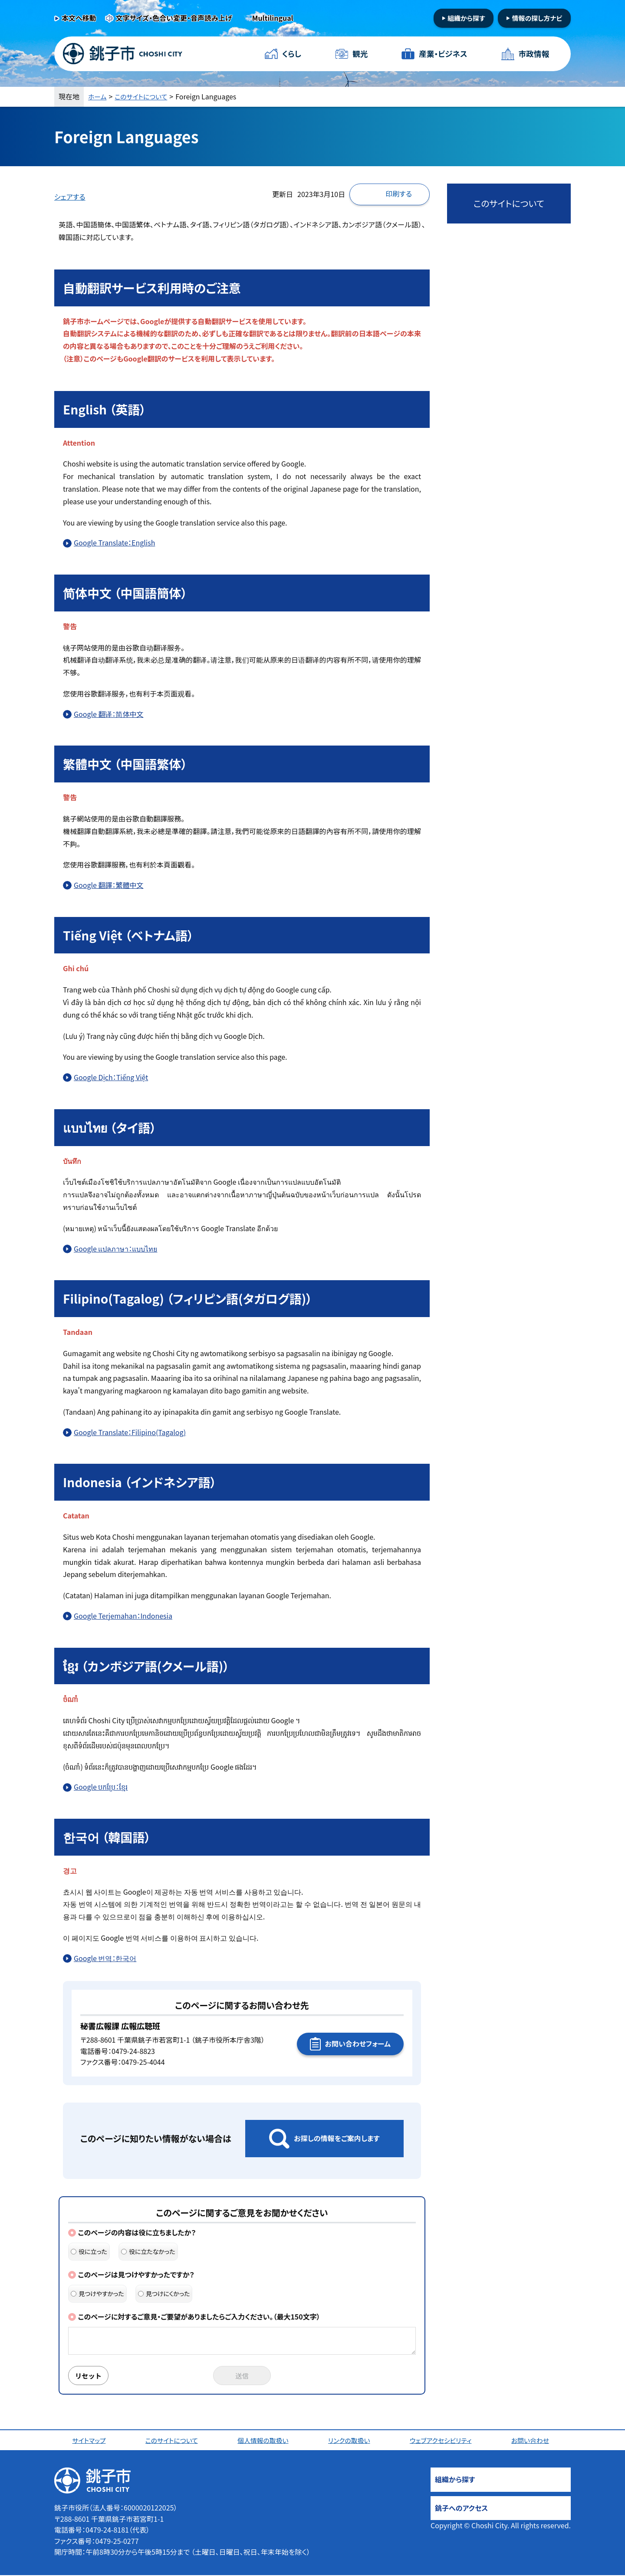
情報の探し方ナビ (537, 18)
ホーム (98, 96)
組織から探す (466, 18)
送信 (242, 2376)
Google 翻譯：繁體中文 (108, 885)
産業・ (442, 54)
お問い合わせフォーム (358, 2043)
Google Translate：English (114, 542)
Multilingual (272, 18)
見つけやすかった (97, 2293)
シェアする (70, 196)
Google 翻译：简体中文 (108, 714)
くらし (292, 53)
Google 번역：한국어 (105, 1958)
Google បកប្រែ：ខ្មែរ (101, 1786)
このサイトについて (144, 96)
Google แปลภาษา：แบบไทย (115, 1248)
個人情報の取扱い (264, 2440)
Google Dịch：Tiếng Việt (111, 1077)
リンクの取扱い (350, 2440)
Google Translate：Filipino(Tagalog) (130, 1432)
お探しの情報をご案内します (336, 2138)
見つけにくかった (164, 2293)
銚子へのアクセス (461, 2509)
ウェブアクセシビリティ (442, 2440)
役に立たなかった (148, 2251)
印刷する (398, 193)
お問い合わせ (532, 2440)
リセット (90, 2376)
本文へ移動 (79, 18)
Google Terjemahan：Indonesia (123, 1615)
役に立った (89, 2251)
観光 (360, 53)
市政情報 (533, 53)
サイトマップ (90, 2440)
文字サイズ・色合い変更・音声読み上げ (174, 18)
